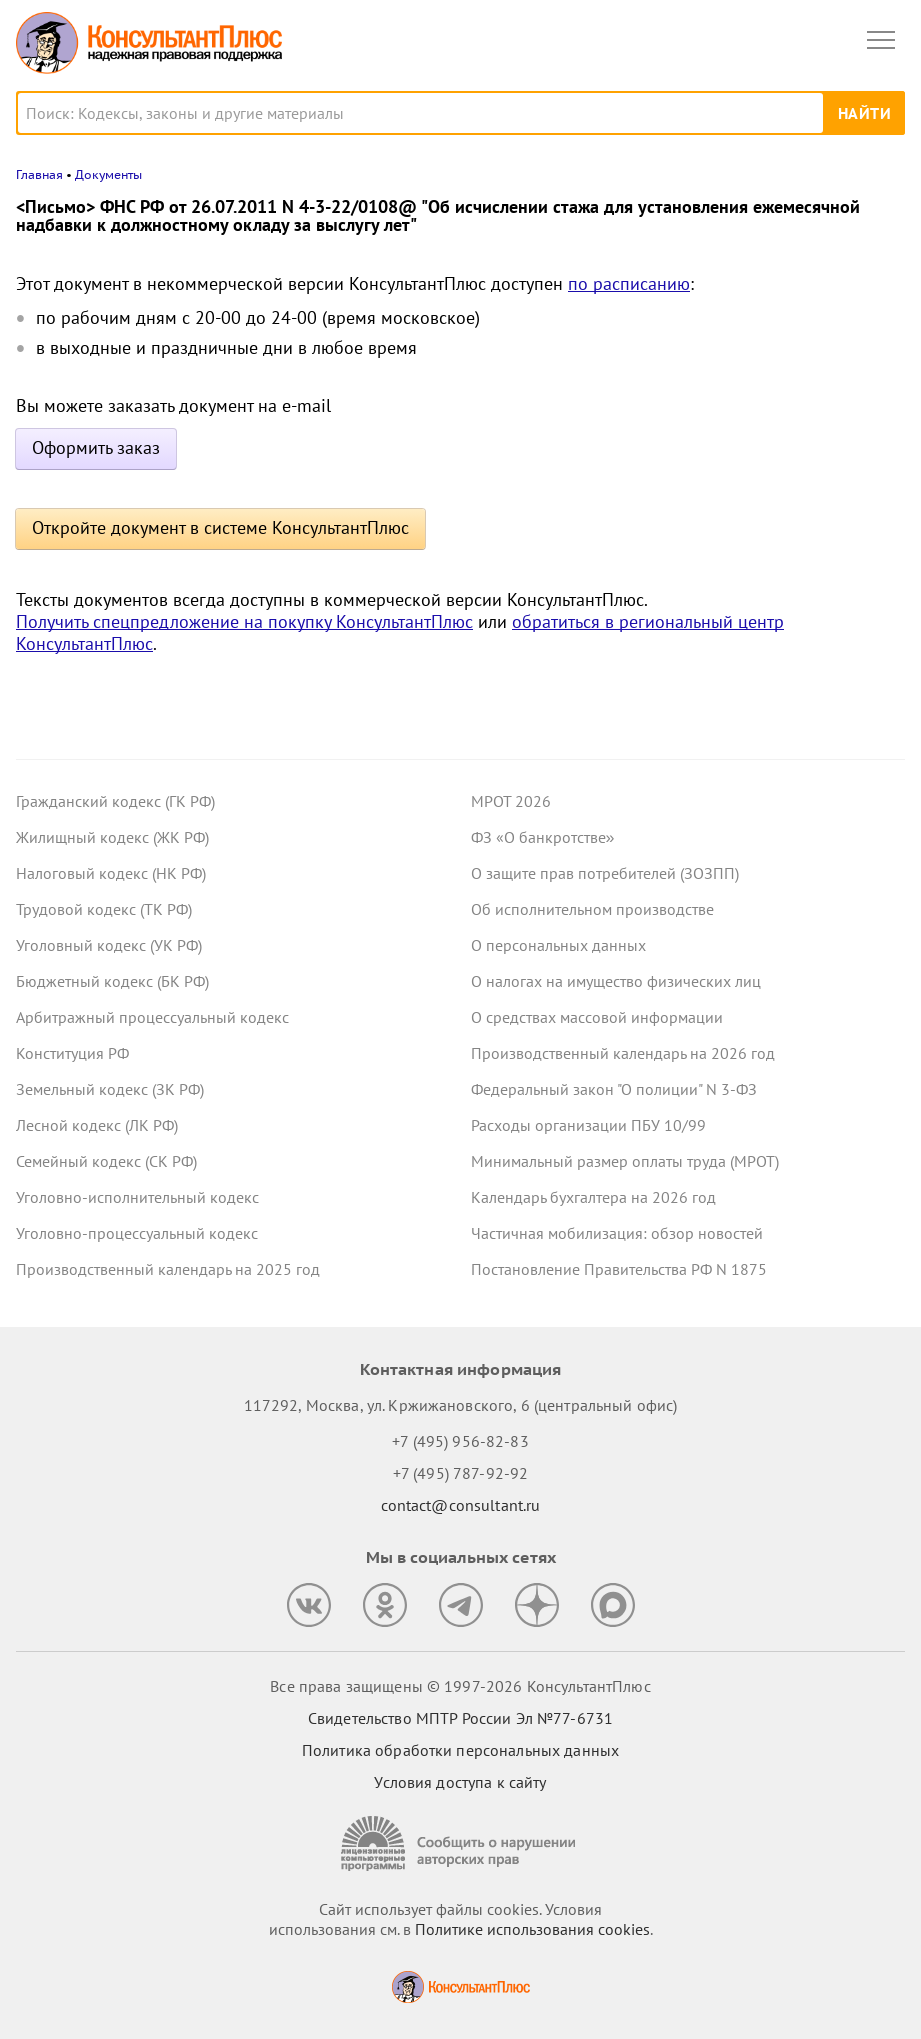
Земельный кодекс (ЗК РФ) (110, 1089)
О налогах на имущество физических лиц (616, 981)
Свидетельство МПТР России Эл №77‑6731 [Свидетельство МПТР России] (460, 1718)
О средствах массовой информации (597, 1017)
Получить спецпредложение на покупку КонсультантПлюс (244, 621)
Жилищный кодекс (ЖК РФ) (112, 837)
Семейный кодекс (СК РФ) (106, 1161)
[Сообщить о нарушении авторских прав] (461, 1843)
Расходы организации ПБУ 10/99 (588, 1125)
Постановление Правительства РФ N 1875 (619, 1269)
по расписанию (629, 283)
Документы (108, 174)
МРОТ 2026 (511, 801)
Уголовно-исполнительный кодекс (137, 1197)
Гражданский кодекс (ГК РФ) (115, 801)
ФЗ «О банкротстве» (543, 837)
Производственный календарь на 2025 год (168, 1269)
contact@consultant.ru (461, 1505)
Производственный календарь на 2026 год (623, 1053)
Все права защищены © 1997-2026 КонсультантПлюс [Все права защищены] (460, 1686)
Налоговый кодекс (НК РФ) (111, 873)
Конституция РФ (72, 1053)
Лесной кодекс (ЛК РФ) (97, 1125)
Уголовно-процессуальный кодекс (137, 1233)
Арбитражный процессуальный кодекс (152, 1017)
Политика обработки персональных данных (460, 1750)
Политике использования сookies (532, 1929)
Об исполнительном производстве (592, 909)
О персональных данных (558, 945)
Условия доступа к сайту (460, 1782)
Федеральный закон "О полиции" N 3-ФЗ (614, 1089)
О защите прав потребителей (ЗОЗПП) (605, 873)
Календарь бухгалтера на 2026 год (593, 1197)
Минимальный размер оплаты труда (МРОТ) (625, 1161)
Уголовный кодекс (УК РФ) (109, 945)
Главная (39, 174)
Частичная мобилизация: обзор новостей (617, 1233)
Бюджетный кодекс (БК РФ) (112, 981)
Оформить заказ (96, 447)
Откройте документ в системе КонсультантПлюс (220, 527)
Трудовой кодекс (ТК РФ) (104, 909)
